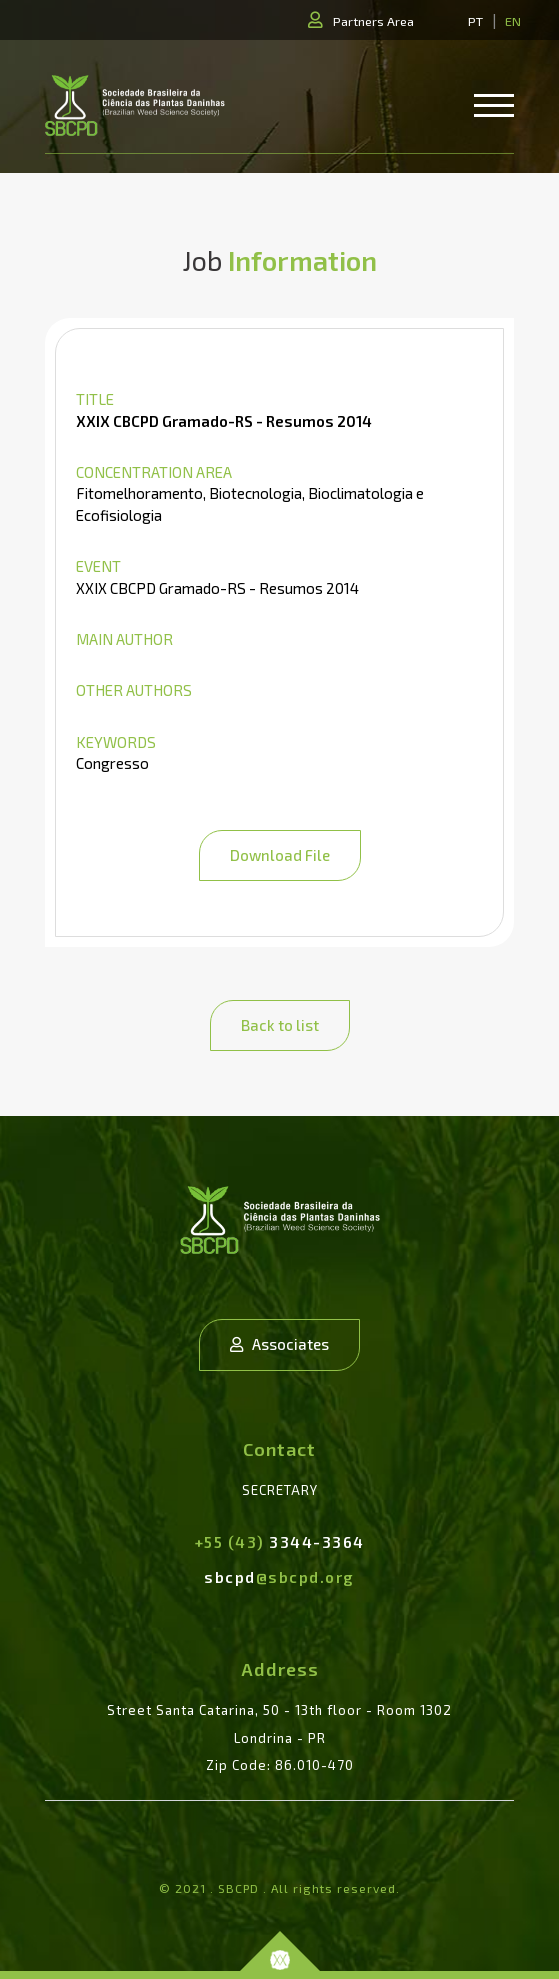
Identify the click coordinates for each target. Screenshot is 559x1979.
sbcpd (279, 1577)
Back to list (280, 1025)
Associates (279, 1344)
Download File (280, 855)
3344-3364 (280, 1542)
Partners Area (373, 21)
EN (513, 21)
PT (475, 21)
